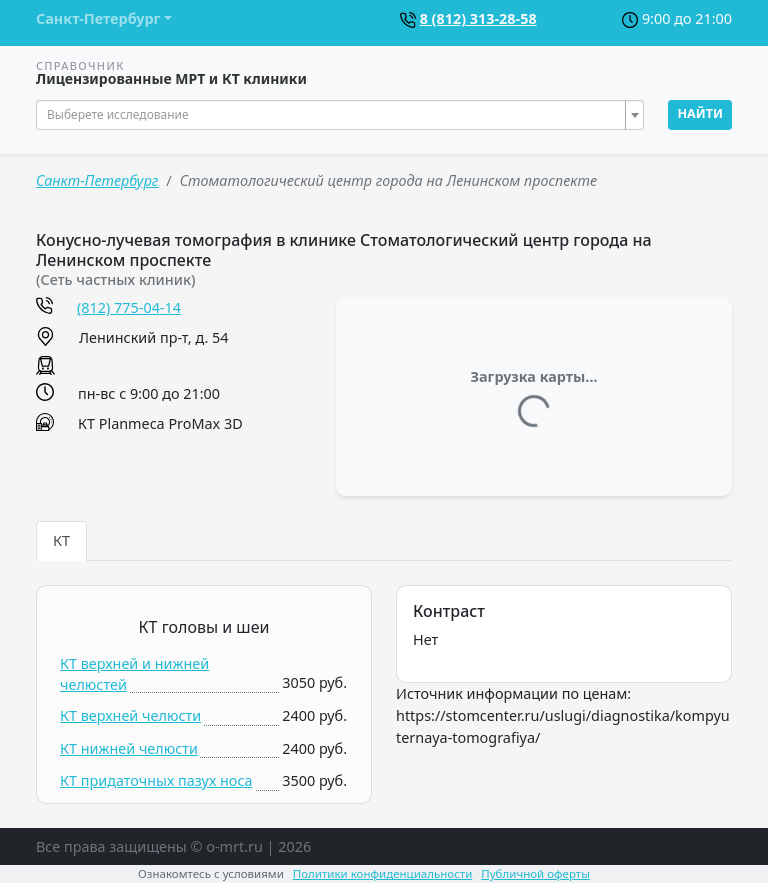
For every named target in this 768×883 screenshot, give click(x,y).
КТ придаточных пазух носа (156, 780)
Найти (700, 113)
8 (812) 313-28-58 (478, 18)
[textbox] (334, 115)
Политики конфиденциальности (383, 873)
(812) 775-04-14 (129, 307)
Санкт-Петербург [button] (98, 18)
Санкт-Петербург (97, 180)
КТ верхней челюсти (130, 715)
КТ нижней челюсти (129, 748)
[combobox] (340, 115)
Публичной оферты (535, 873)
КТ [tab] (61, 540)
